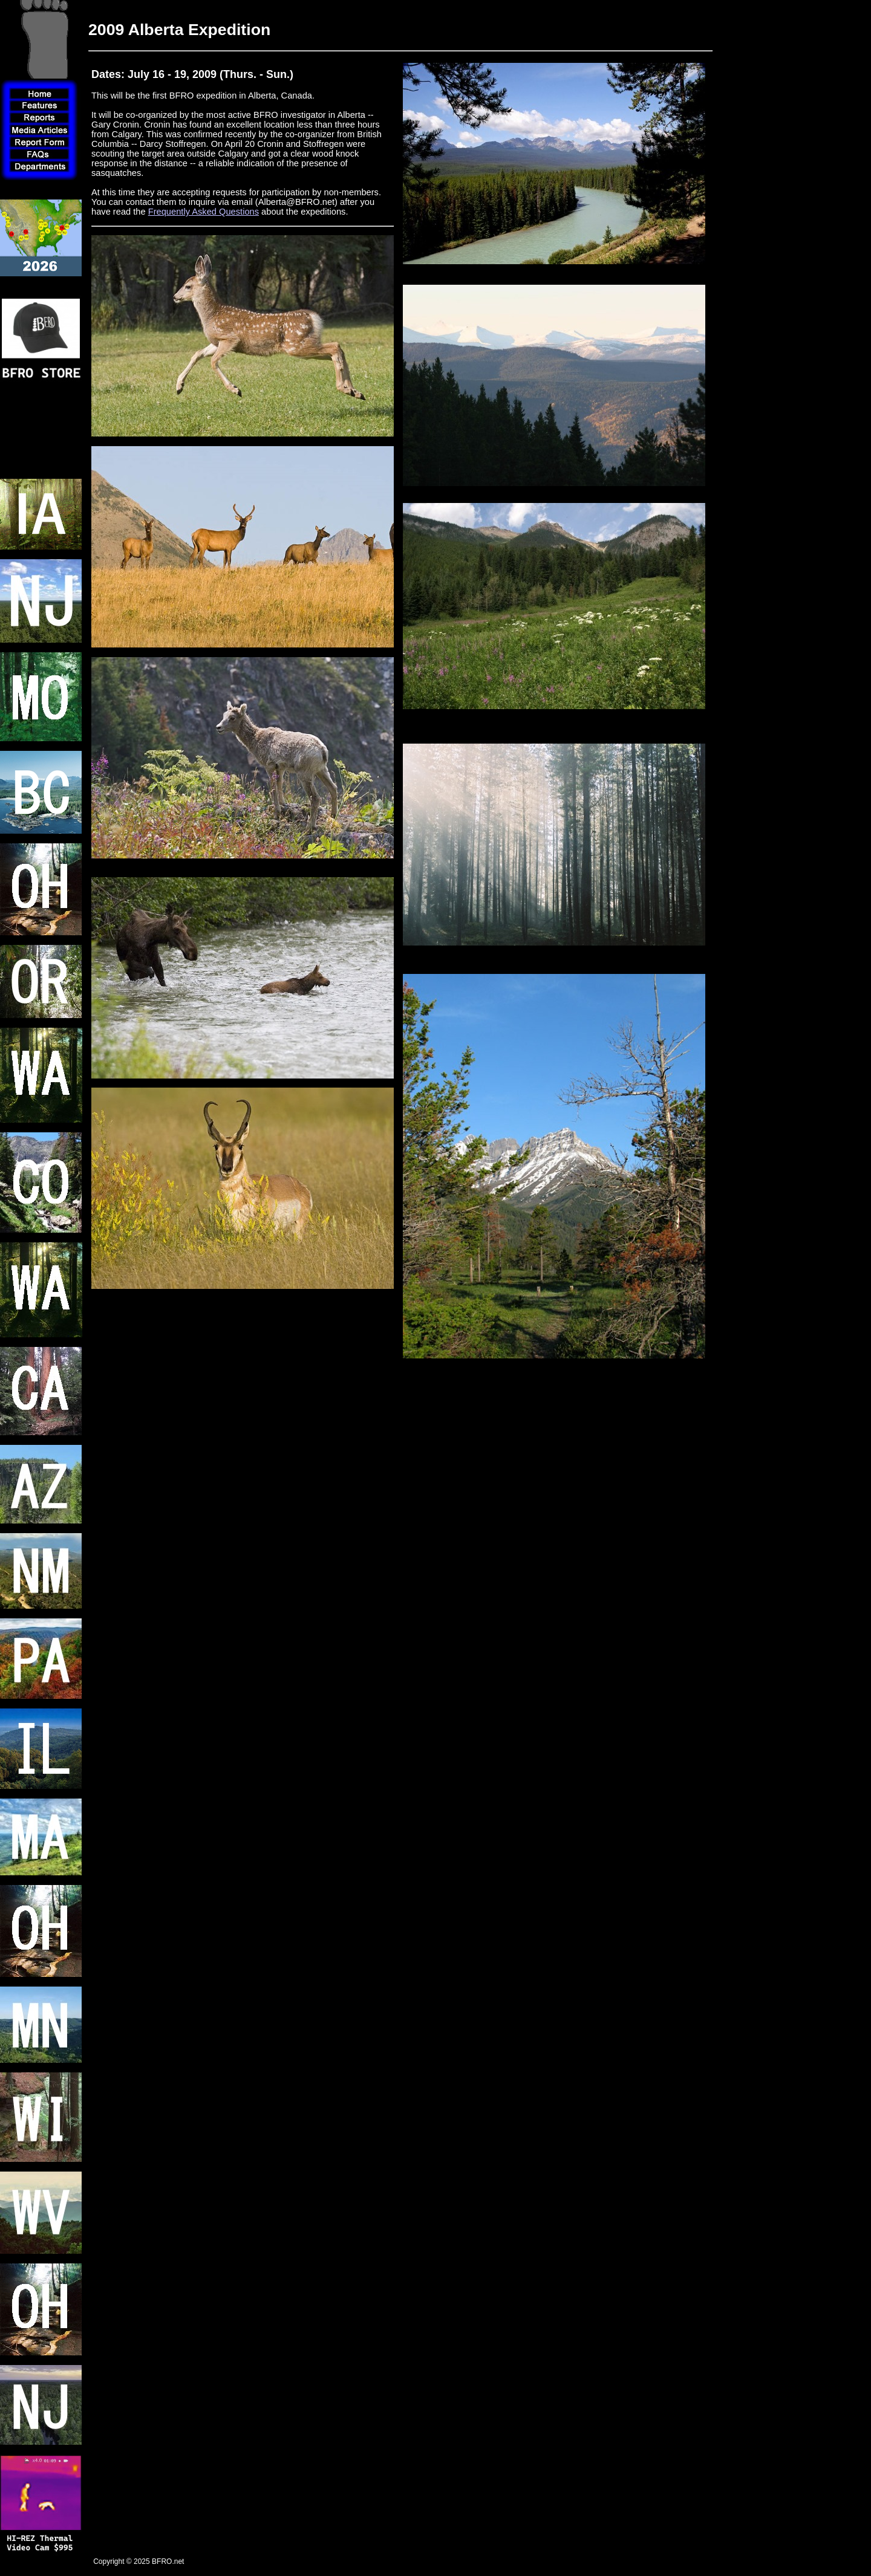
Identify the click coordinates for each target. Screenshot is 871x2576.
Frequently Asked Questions (203, 211)
